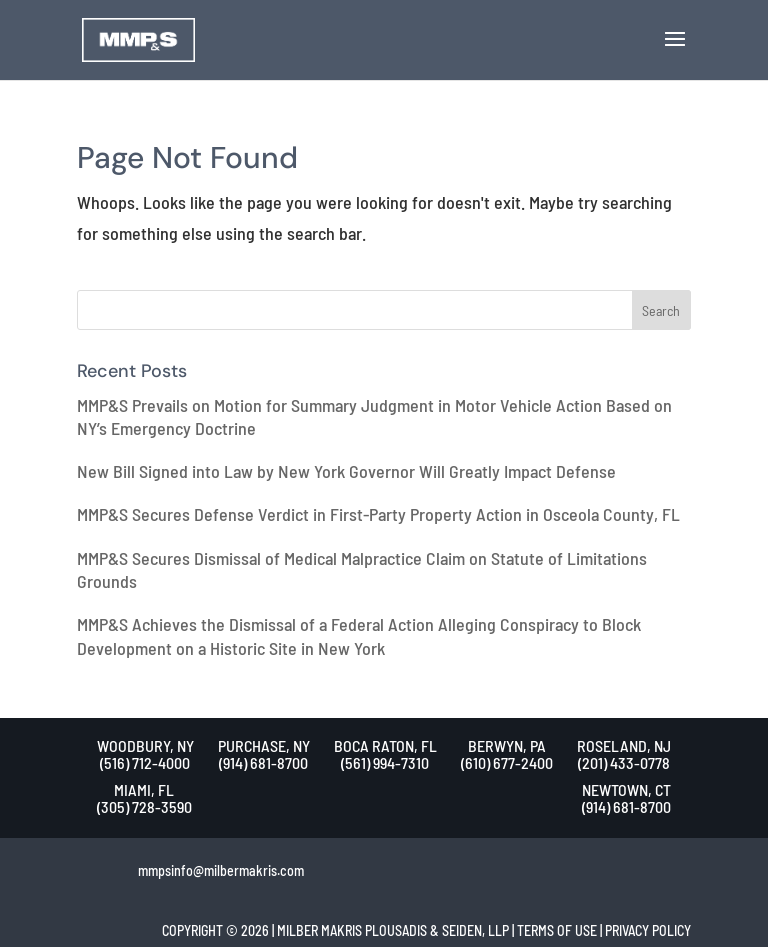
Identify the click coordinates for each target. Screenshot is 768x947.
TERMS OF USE (557, 930)
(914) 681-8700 (263, 762)
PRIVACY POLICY (648, 930)
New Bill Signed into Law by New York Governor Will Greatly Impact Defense (346, 471)
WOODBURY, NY (145, 745)
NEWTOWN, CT (626, 789)
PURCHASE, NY (264, 745)
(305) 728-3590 (144, 806)
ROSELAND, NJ (624, 745)
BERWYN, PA (507, 745)
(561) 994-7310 (385, 762)
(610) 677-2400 (507, 762)
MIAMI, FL (144, 789)
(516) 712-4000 (145, 762)
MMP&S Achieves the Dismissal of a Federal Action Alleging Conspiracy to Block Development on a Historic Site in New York (359, 635)
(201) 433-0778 (624, 762)
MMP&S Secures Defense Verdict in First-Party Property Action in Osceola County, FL (378, 514)
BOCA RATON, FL (385, 745)
